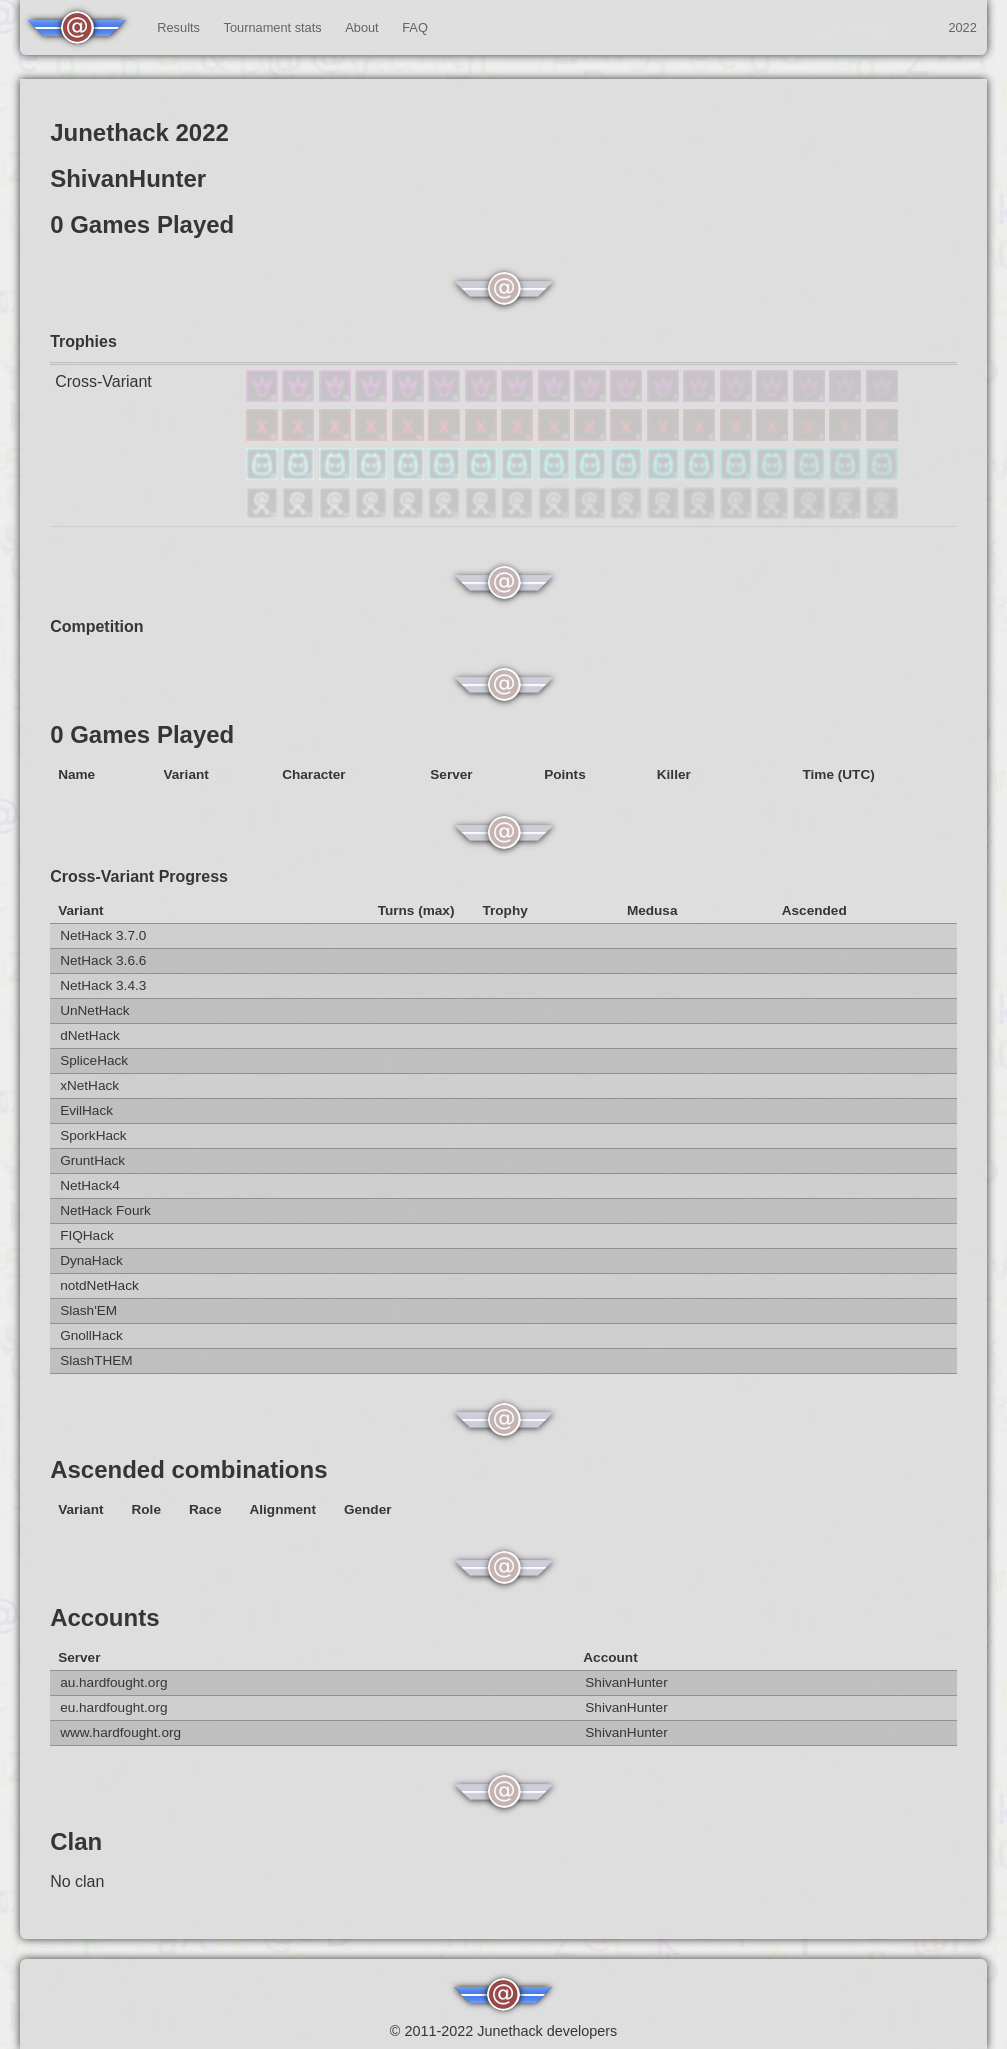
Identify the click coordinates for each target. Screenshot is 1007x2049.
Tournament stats (273, 27)
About (361, 27)
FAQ (415, 27)
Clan (76, 1841)
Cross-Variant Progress (139, 876)
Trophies (83, 341)
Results (178, 27)
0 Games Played (142, 734)
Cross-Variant (103, 381)
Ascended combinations (188, 1469)
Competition (96, 626)
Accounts (104, 1617)
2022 (962, 27)
